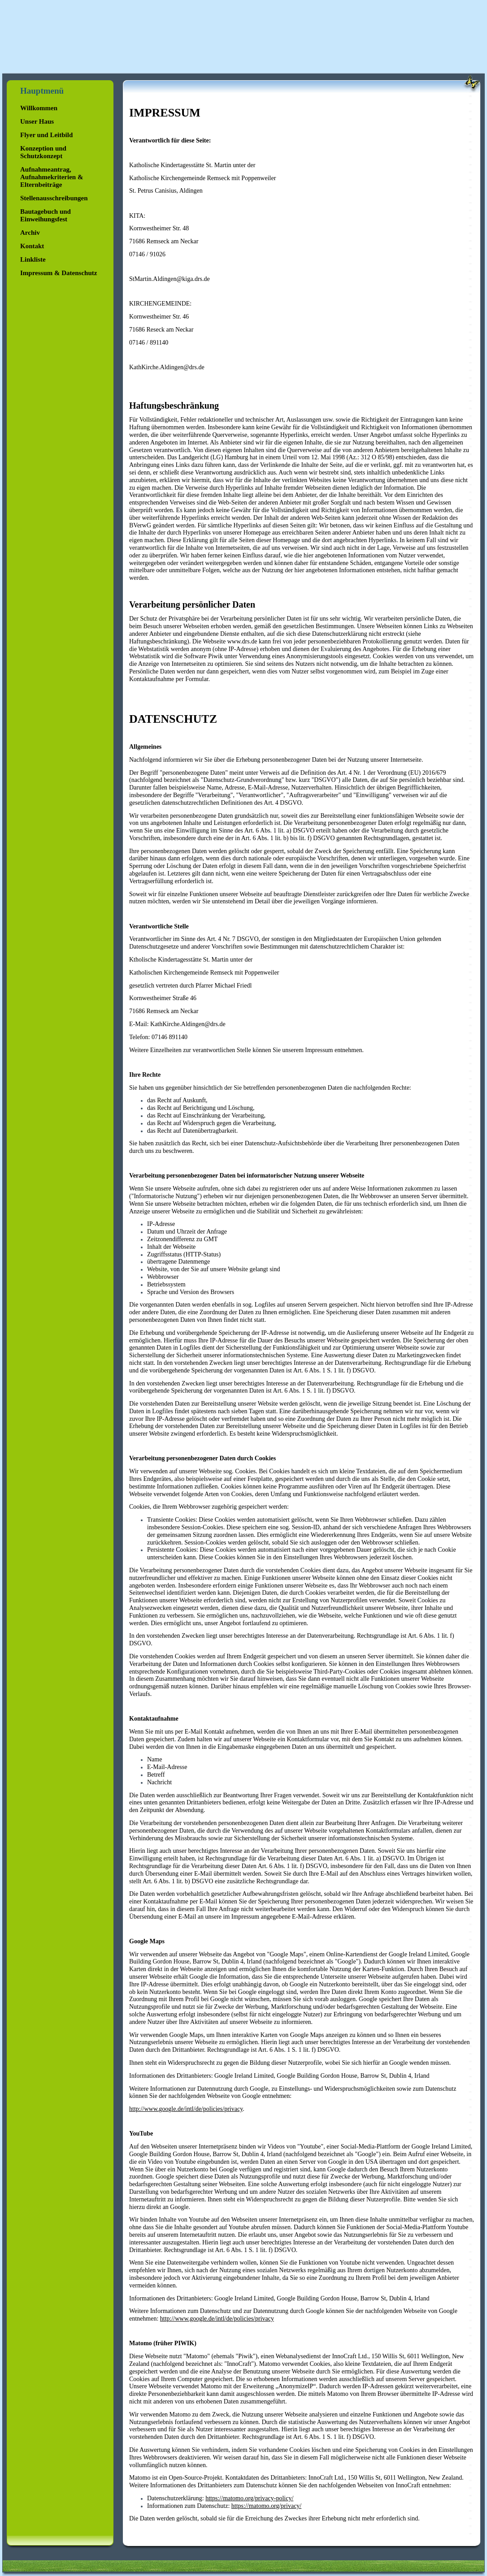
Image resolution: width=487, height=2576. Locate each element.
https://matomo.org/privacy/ (266, 2506)
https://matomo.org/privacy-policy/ (249, 2498)
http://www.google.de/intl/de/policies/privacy (186, 2109)
